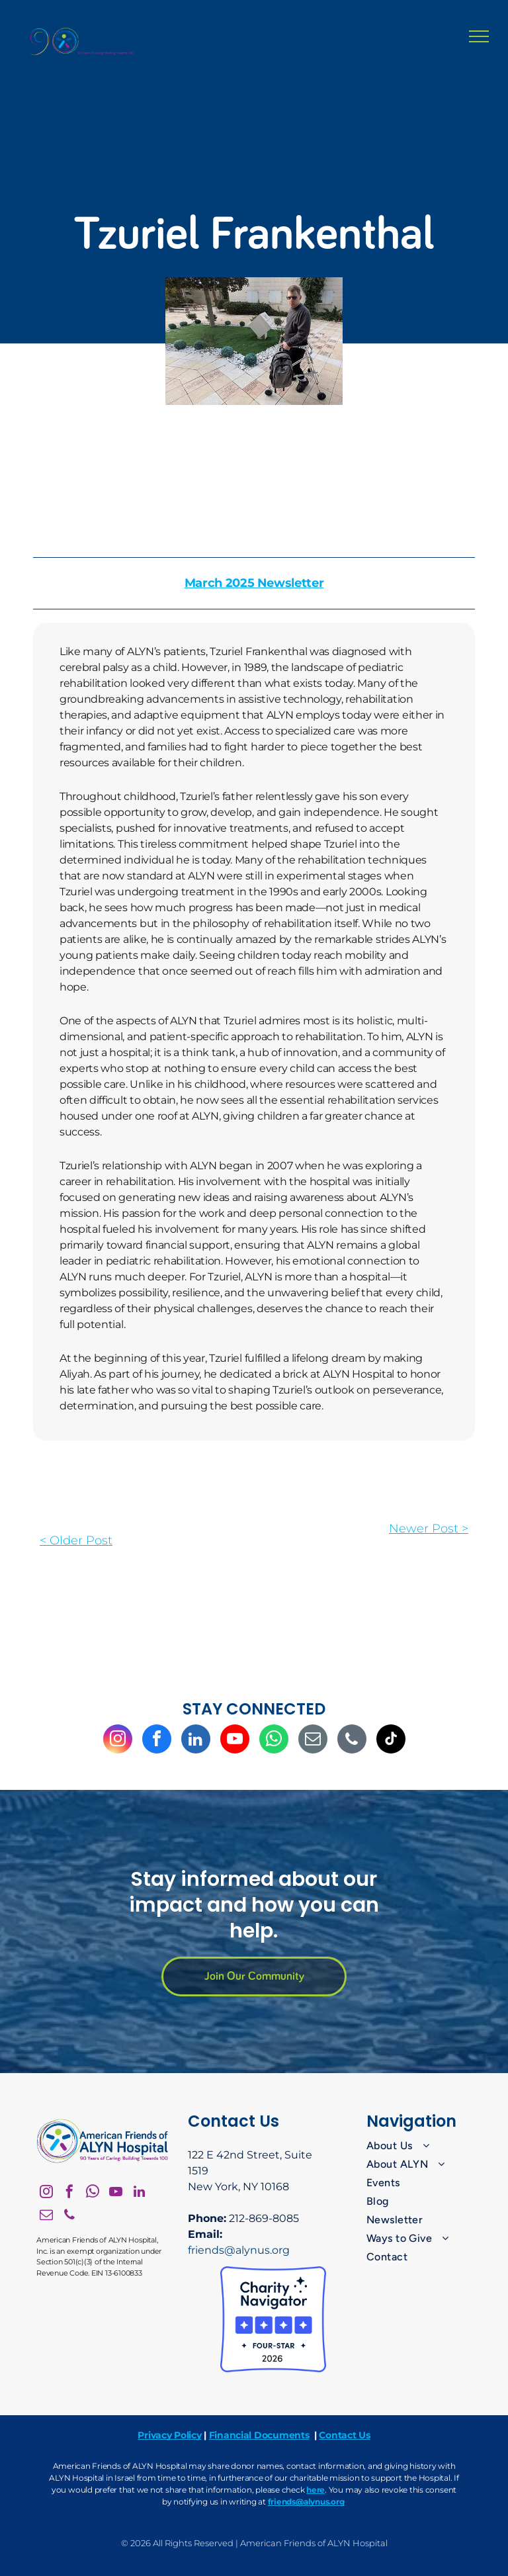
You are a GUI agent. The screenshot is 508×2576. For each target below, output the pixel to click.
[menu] (479, 36)
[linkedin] (195, 1740)
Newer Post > (428, 1528)
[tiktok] (390, 1740)
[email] (312, 1740)
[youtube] (234, 1740)
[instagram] (117, 1740)
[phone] (351, 1740)
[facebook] (156, 1740)
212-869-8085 (264, 2218)
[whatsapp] (273, 1740)
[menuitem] (420, 2146)
